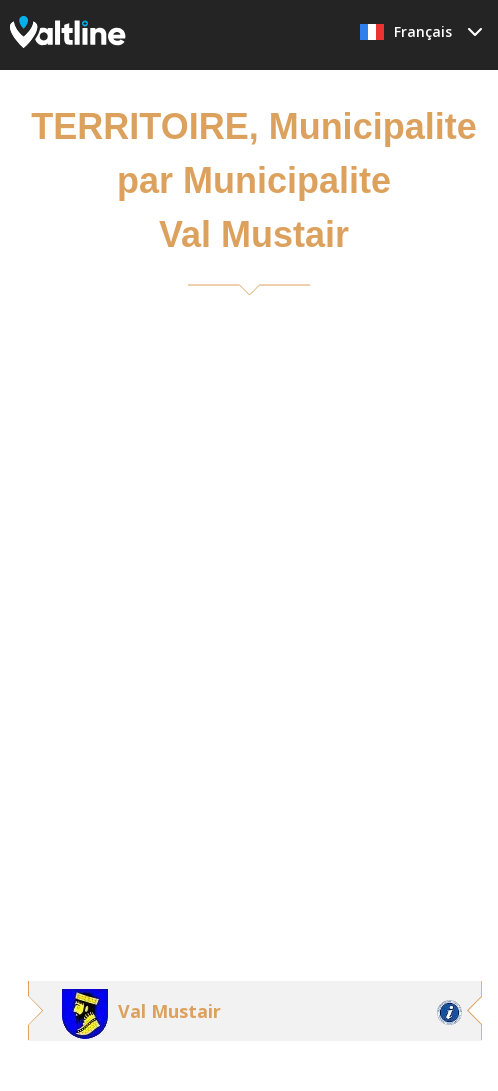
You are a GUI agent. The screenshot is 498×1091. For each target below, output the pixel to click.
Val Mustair (169, 1011)
